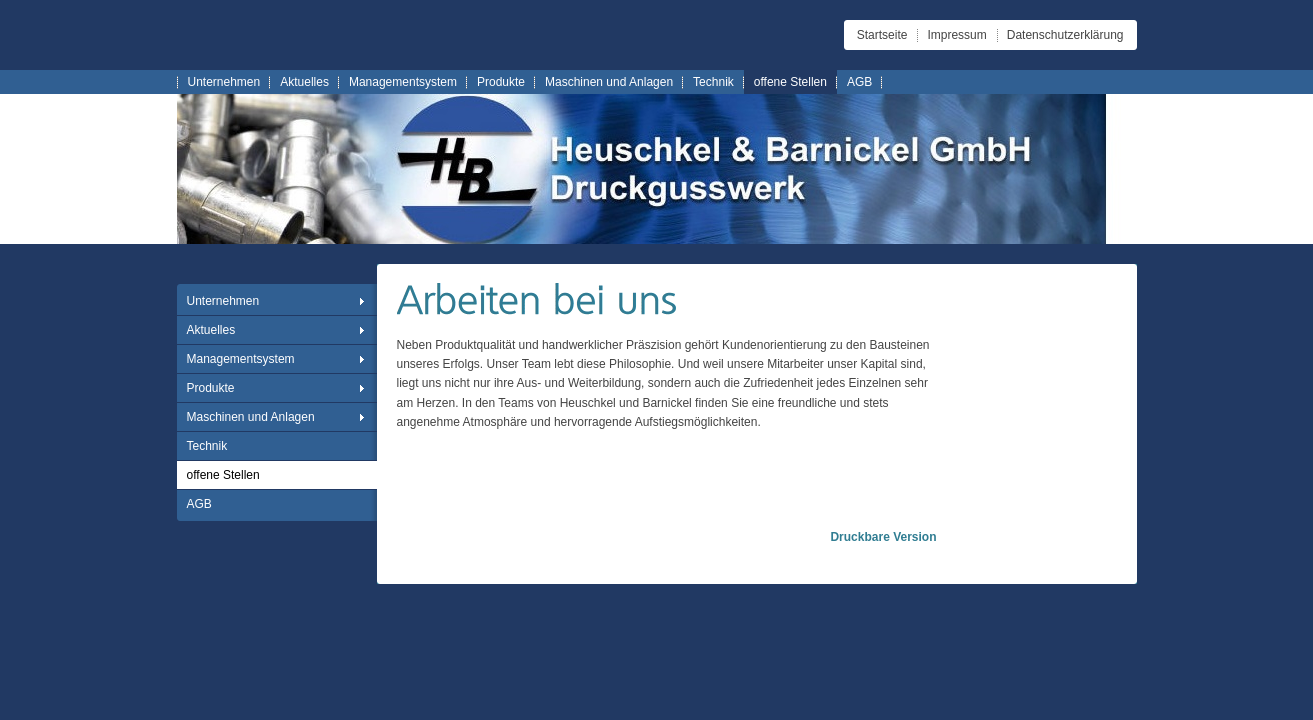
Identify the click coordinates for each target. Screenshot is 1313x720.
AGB (859, 82)
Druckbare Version (883, 537)
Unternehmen (224, 82)
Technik (713, 82)
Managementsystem (403, 82)
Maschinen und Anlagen (609, 82)
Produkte (501, 82)
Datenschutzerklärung (1065, 35)
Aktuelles (304, 82)
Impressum (956, 35)
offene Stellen (790, 82)
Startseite (882, 35)
